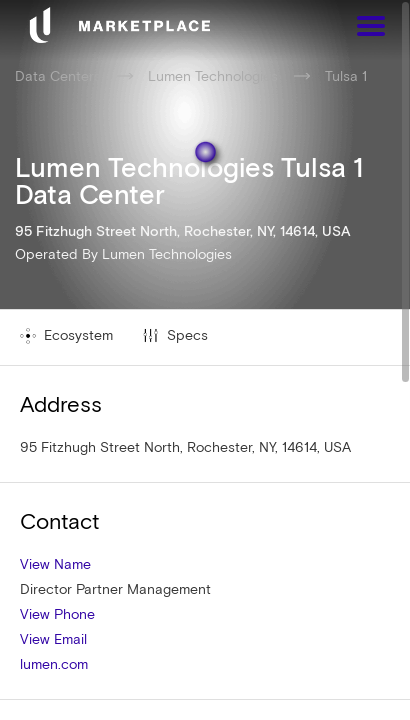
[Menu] (371, 28)
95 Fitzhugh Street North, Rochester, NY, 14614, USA (185, 447)
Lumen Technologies (167, 254)
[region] (205, 360)
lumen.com (54, 664)
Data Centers (58, 76)
